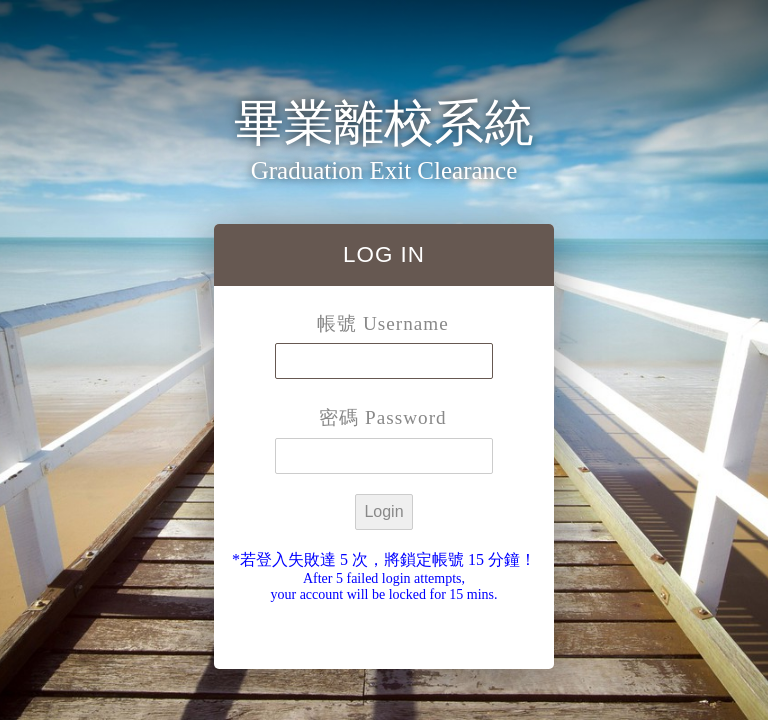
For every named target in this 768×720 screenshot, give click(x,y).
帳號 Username (383, 323)
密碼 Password (382, 417)
